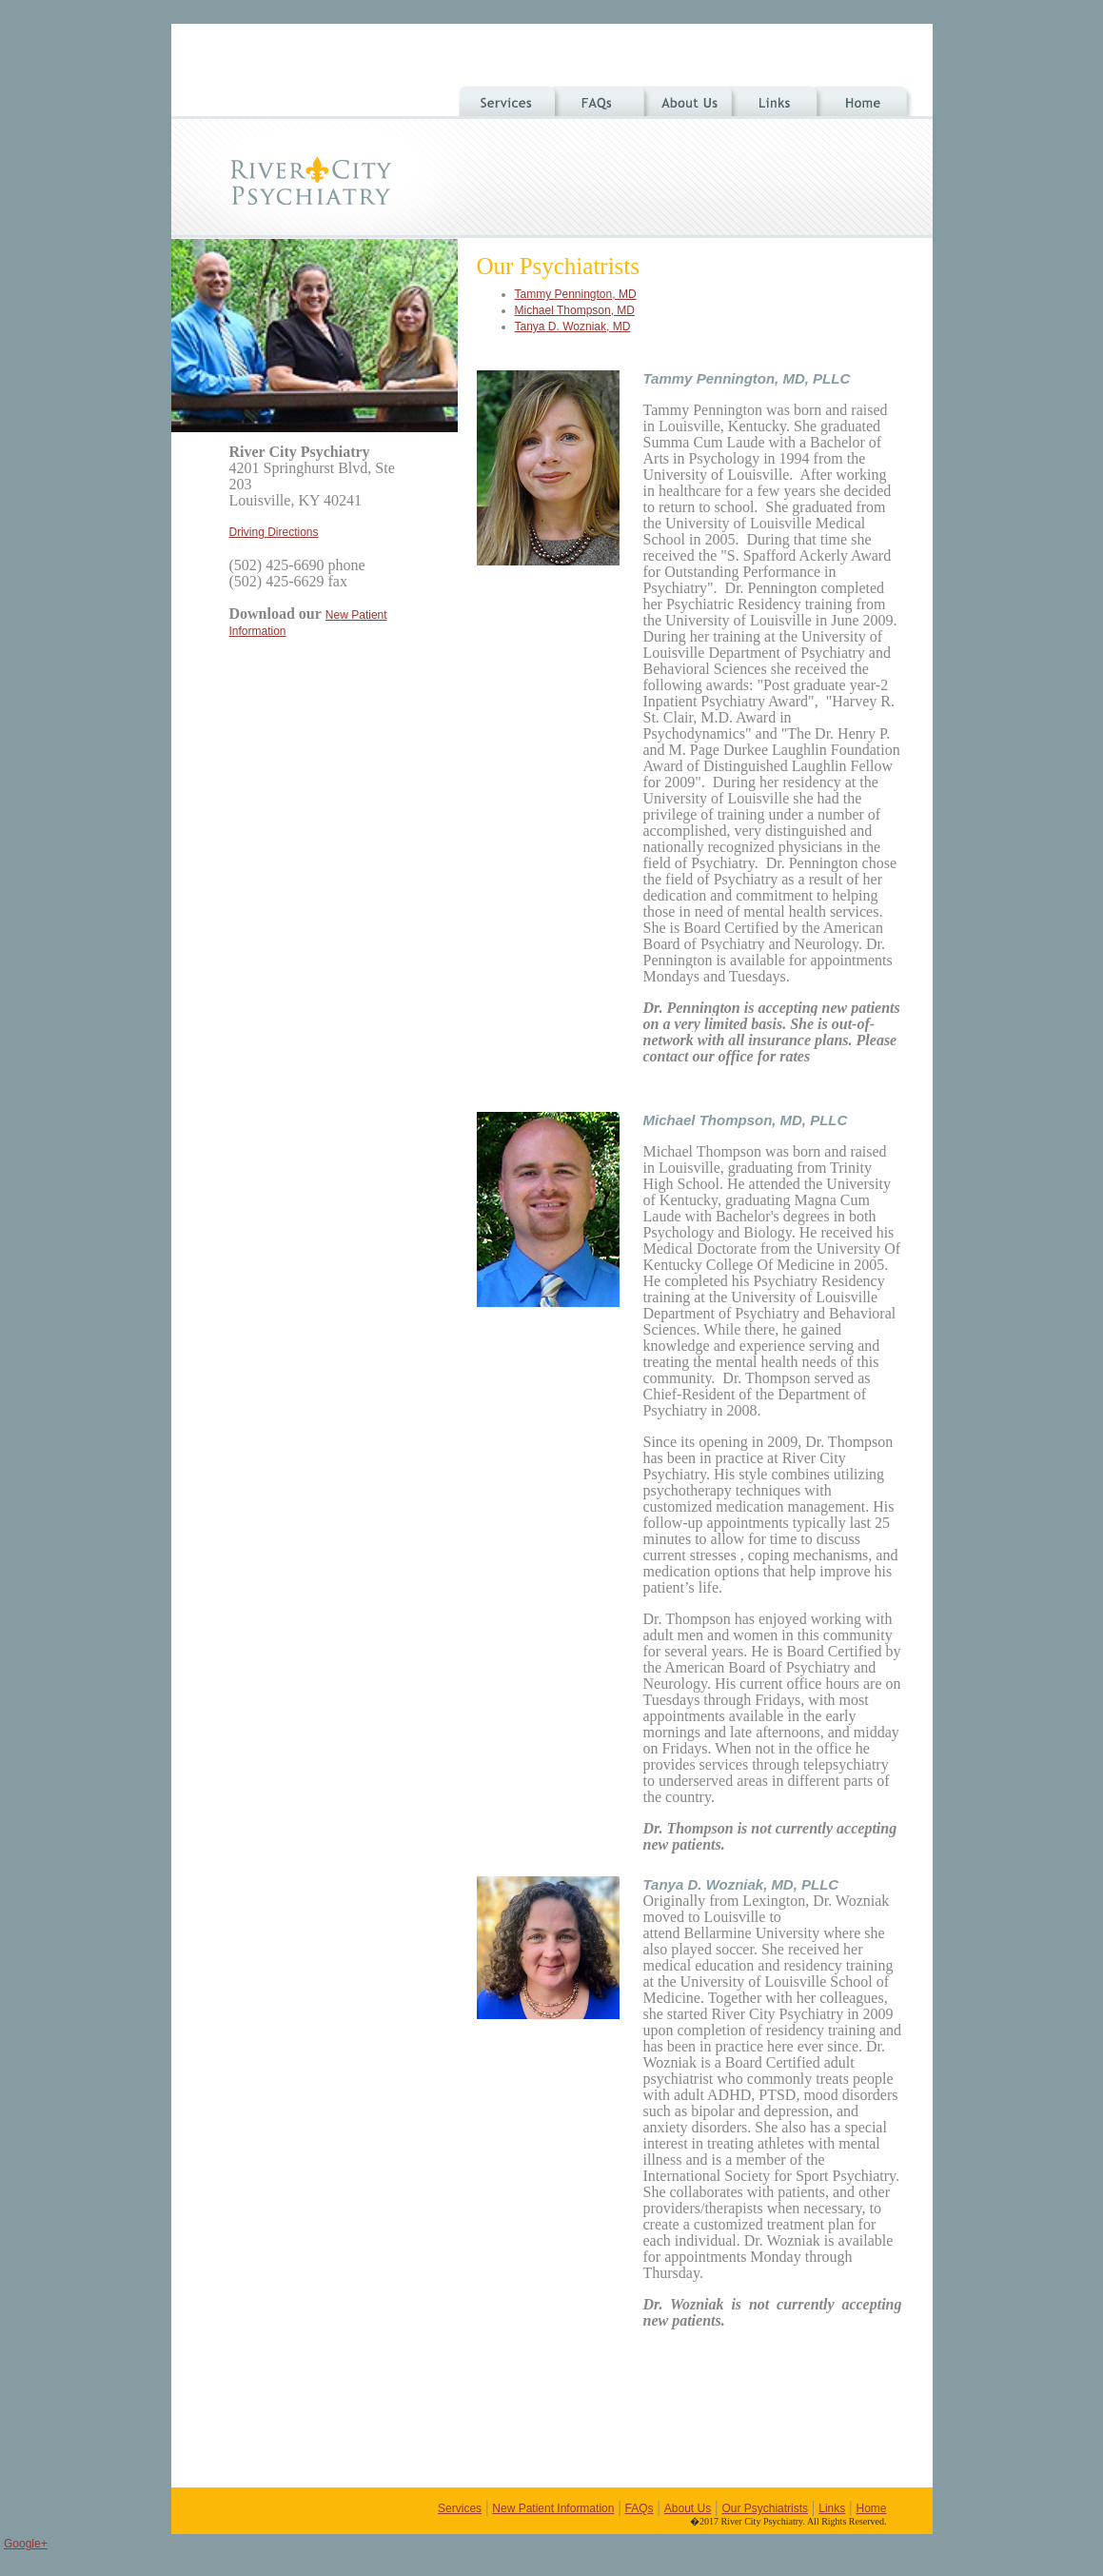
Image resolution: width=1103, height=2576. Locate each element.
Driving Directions (274, 532)
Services (460, 2508)
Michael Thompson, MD (575, 310)
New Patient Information (553, 2508)
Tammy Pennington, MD (576, 294)
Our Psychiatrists (764, 2508)
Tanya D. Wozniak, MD (573, 326)
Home (871, 2508)
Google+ (26, 2543)
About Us (687, 2508)
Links (831, 2508)
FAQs (639, 2508)
